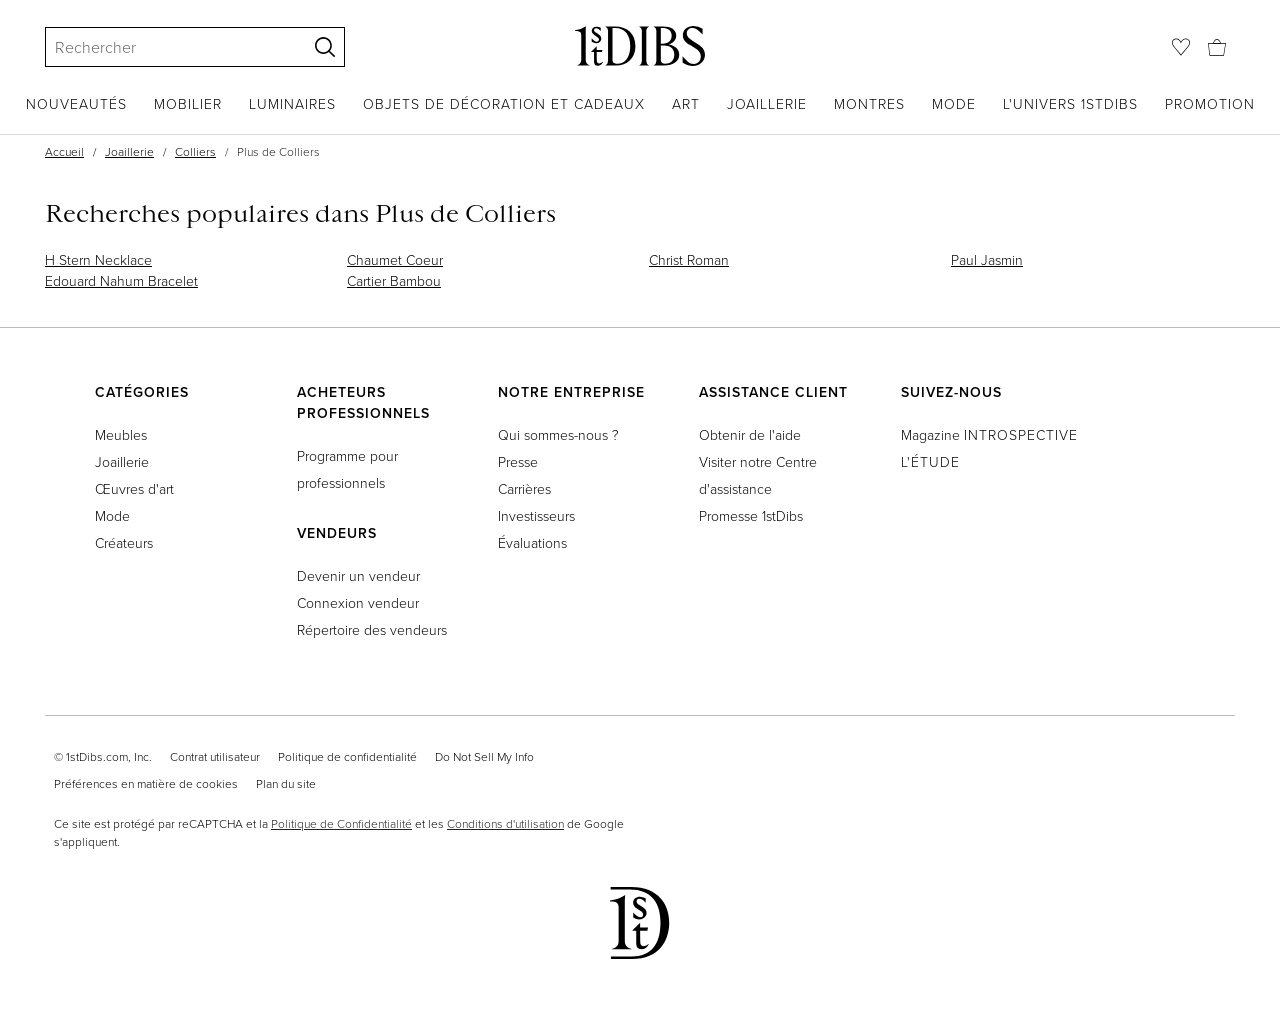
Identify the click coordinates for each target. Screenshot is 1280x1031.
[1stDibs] (640, 46)
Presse (518, 461)
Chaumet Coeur (395, 259)
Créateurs (124, 542)
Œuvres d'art (134, 488)
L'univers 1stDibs (1070, 103)
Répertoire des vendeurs (372, 629)
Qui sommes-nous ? (558, 434)
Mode (954, 103)
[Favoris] (1181, 47)
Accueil (64, 151)
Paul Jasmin (987, 259)
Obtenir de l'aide (750, 434)
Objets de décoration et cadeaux (504, 103)
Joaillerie (767, 103)
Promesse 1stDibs (751, 515)
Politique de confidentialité (347, 756)
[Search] (167, 47)
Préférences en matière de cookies (146, 783)
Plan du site (286, 783)
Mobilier (188, 103)
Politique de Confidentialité (341, 823)
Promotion (1210, 103)
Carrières (524, 488)
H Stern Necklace (98, 259)
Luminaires (292, 103)
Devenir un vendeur (358, 575)
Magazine (989, 434)
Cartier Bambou (394, 280)
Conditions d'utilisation (505, 823)
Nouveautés (76, 103)
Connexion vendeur (358, 602)
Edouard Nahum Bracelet (121, 280)
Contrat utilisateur (215, 756)
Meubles (121, 434)
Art (686, 103)
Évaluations (532, 542)
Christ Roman (689, 259)
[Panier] (1217, 45)
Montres (869, 103)
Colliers (195, 151)
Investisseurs (536, 515)
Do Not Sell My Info (484, 756)
